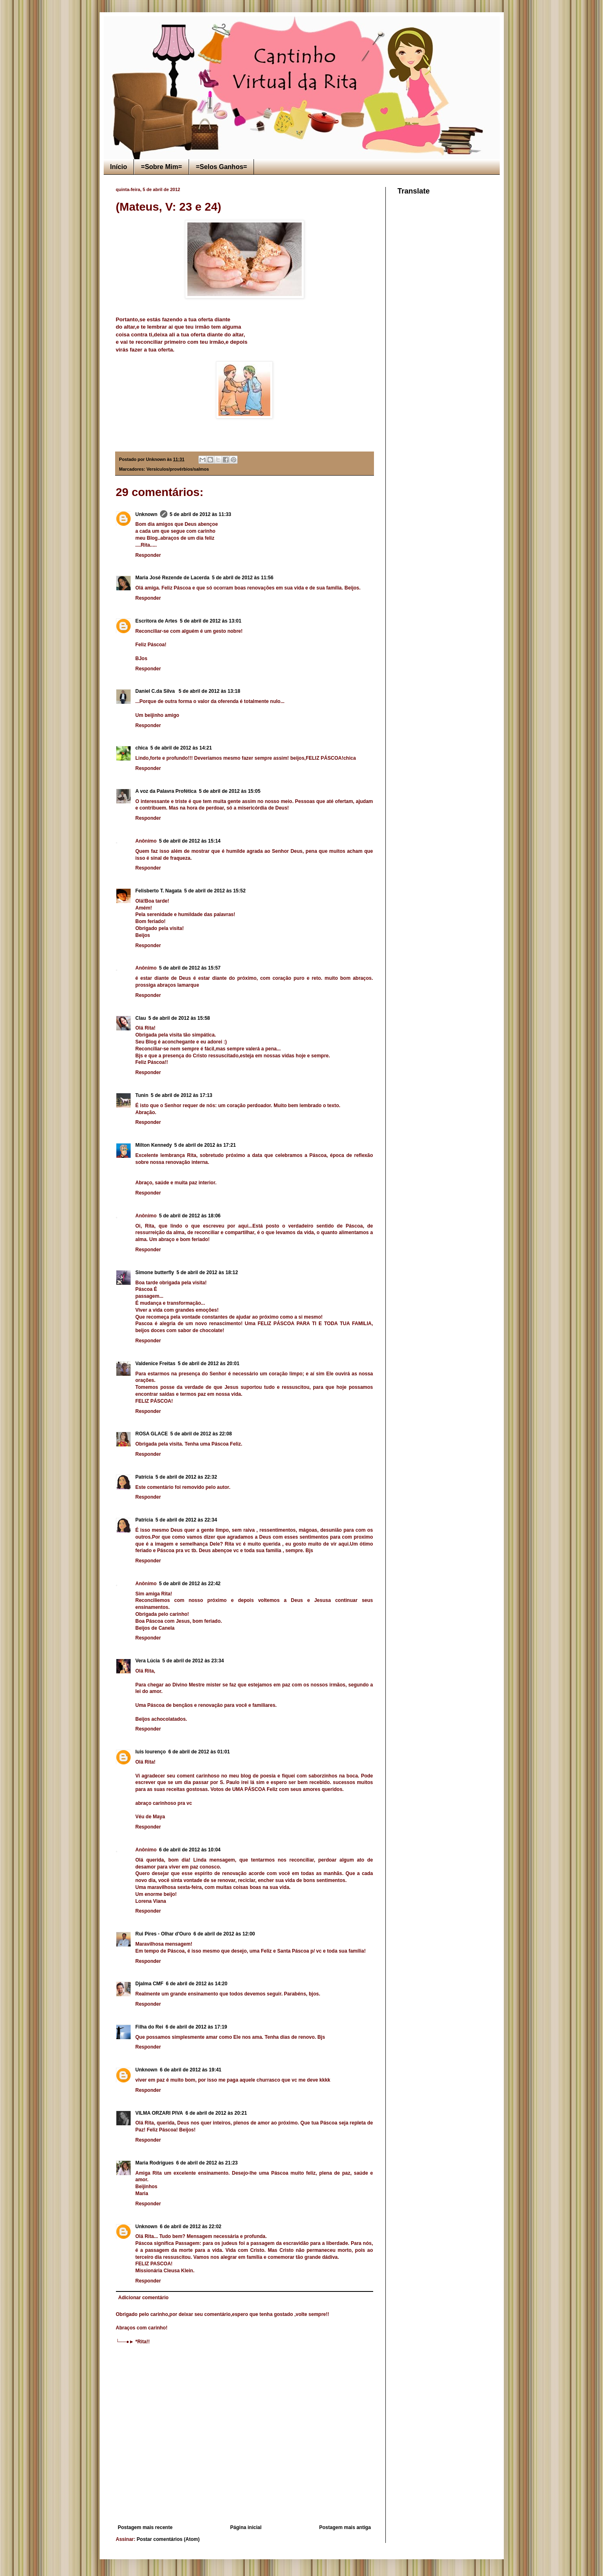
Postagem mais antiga (345, 2527)
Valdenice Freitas (156, 1363)
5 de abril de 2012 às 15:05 (229, 791)
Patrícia (144, 1477)
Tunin (142, 1095)
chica (142, 748)
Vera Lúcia (148, 1661)
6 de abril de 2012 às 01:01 (199, 1752)
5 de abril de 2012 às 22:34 (186, 1520)
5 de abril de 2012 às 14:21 (181, 748)
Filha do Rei (149, 2027)
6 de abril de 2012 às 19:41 (191, 2070)
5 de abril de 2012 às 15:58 (179, 1018)
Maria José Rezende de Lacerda (172, 578)
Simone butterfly (155, 1272)
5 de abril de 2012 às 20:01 (209, 1363)
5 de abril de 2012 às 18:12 (207, 1272)
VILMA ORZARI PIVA (159, 2113)
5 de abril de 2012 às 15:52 (215, 891)
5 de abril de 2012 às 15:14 (190, 841)
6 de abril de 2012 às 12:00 (224, 1934)
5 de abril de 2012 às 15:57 (190, 968)
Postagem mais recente (145, 2527)
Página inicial (246, 2527)
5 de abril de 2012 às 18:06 (190, 1216)
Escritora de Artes (157, 621)
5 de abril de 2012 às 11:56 (243, 578)
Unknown (147, 514)
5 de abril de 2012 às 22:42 (190, 1583)
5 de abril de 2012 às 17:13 (181, 1095)
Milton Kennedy (154, 1145)
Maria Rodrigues (155, 2163)
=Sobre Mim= (161, 166)
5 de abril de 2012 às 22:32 (186, 1477)
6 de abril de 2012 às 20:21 (216, 2113)
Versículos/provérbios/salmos (178, 469)
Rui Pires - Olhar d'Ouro (163, 1934)
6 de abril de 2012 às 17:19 (196, 2027)
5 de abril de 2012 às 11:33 (200, 514)
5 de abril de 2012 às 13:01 (210, 621)
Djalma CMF (150, 1984)
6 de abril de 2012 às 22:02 (191, 2226)
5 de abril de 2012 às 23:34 (193, 1661)
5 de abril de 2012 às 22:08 (201, 1434)
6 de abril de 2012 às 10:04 (190, 1850)
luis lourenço (151, 1752)
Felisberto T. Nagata (159, 891)
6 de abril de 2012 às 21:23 (207, 2163)
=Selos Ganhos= (221, 166)
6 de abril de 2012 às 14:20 (196, 1984)
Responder (148, 555)
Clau (141, 1018)
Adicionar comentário (143, 2297)
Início (118, 166)
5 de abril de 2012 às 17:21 (205, 1145)
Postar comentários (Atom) (168, 2539)
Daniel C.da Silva (156, 691)
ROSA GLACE (152, 1434)
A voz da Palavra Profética (166, 791)
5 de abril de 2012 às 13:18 (209, 691)
